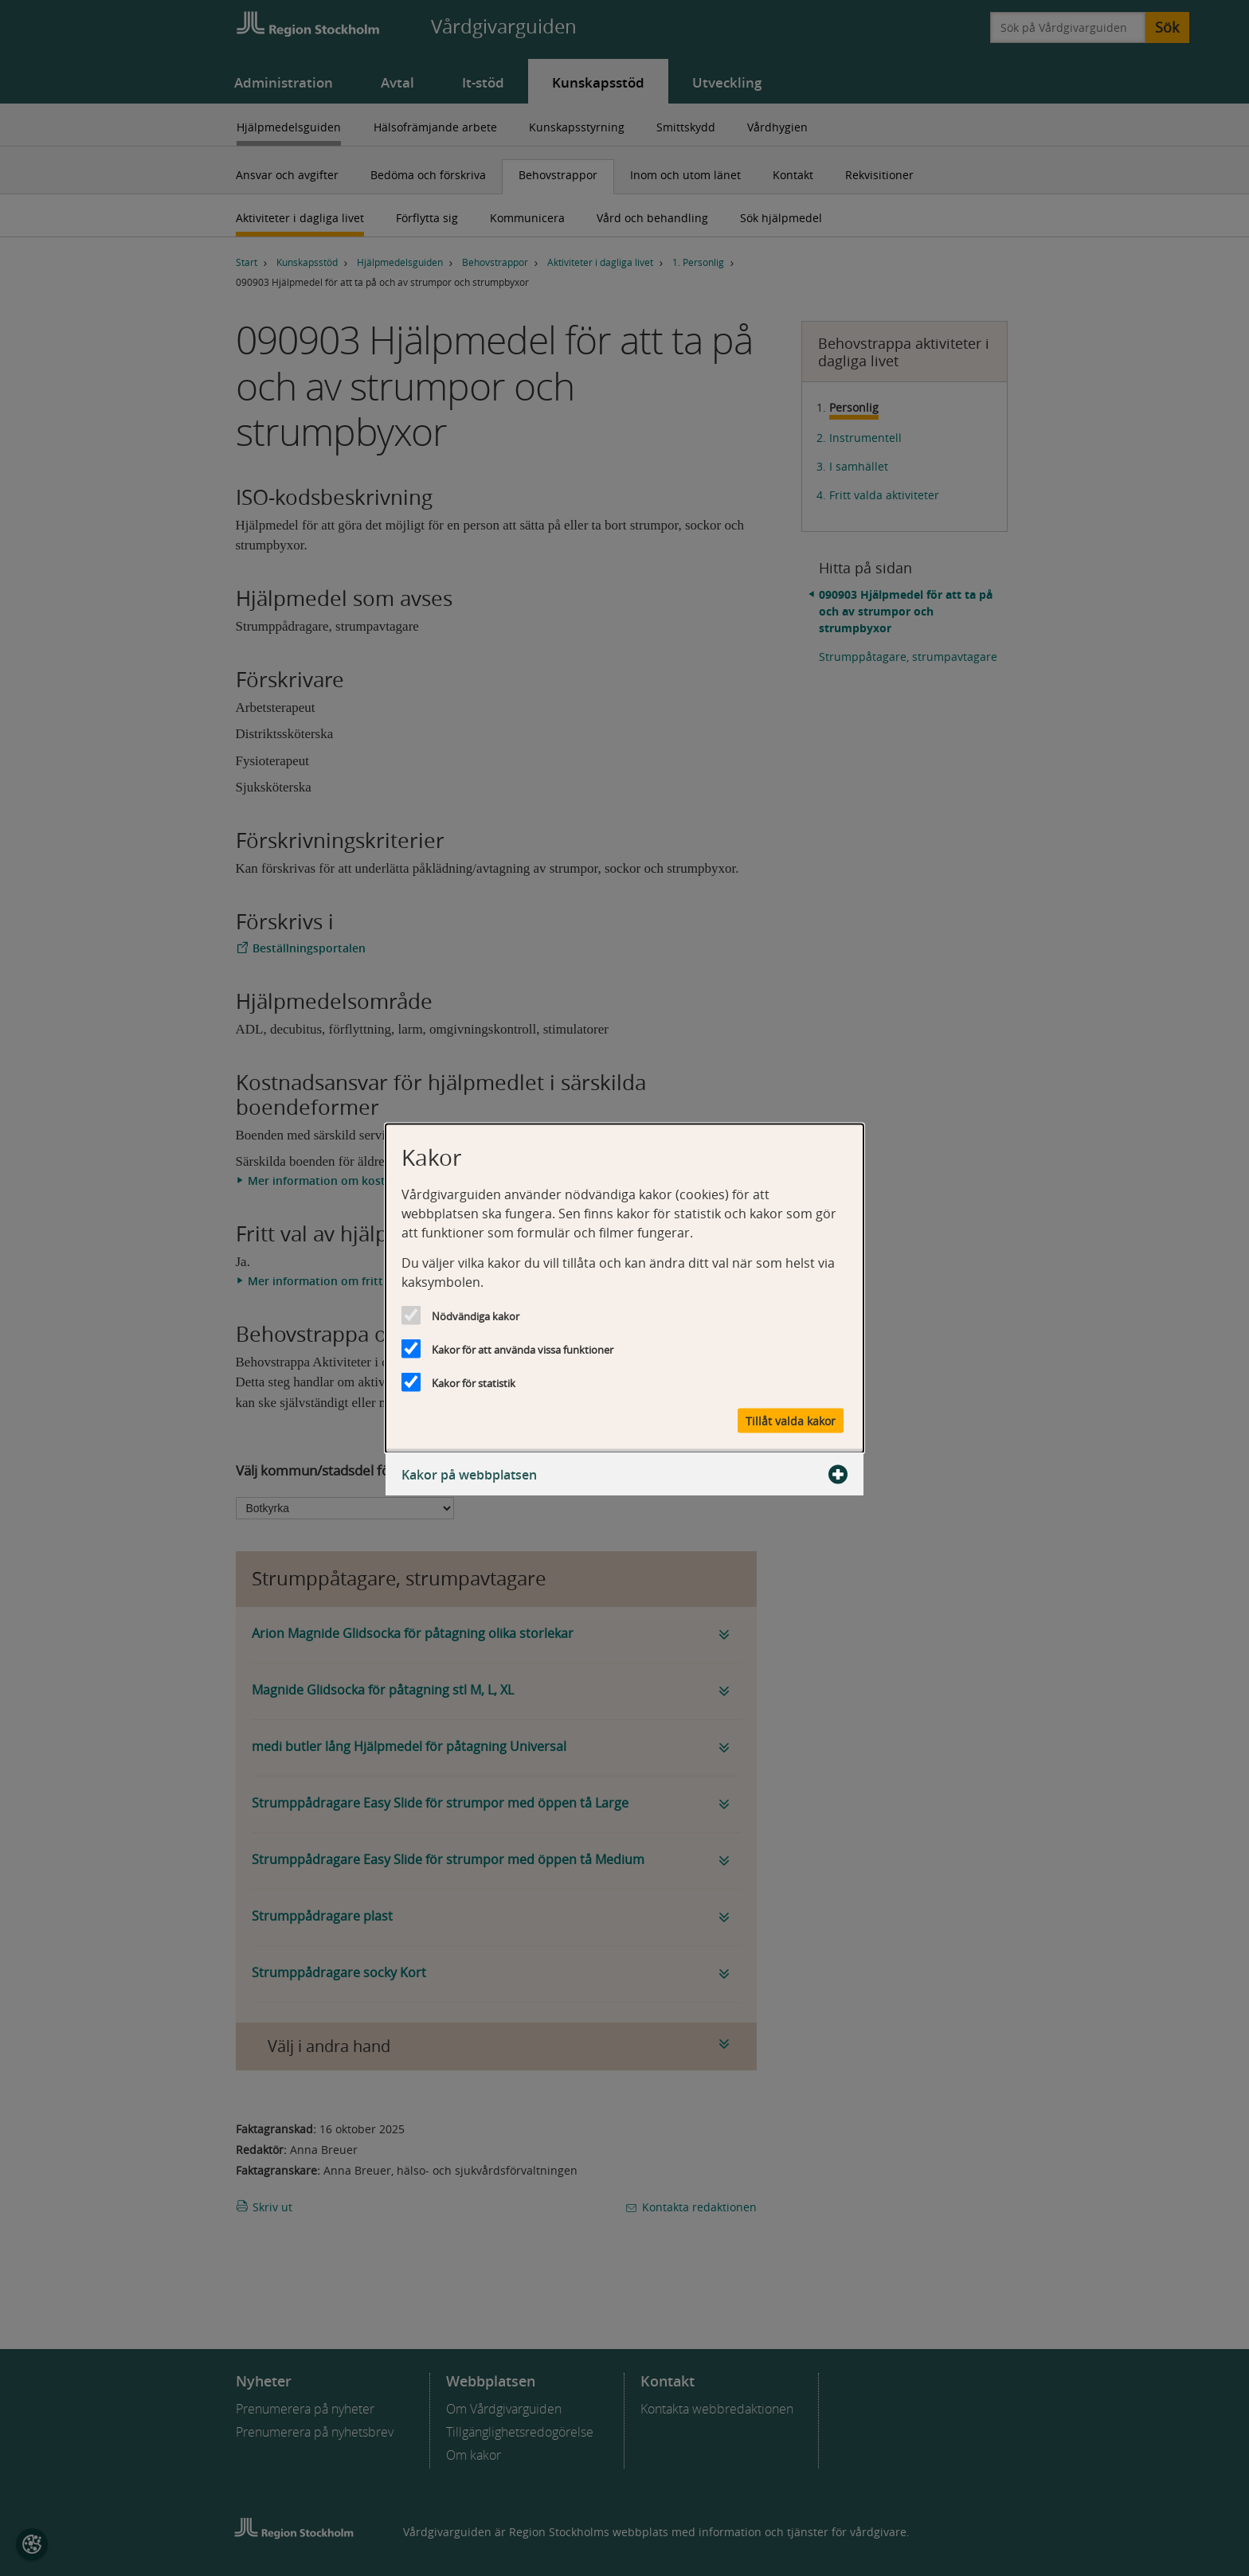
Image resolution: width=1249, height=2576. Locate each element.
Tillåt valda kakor (791, 1420)
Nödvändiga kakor (475, 1315)
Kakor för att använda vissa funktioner (522, 1349)
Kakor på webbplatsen (624, 1473)
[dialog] (624, 1288)
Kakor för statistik (473, 1382)
